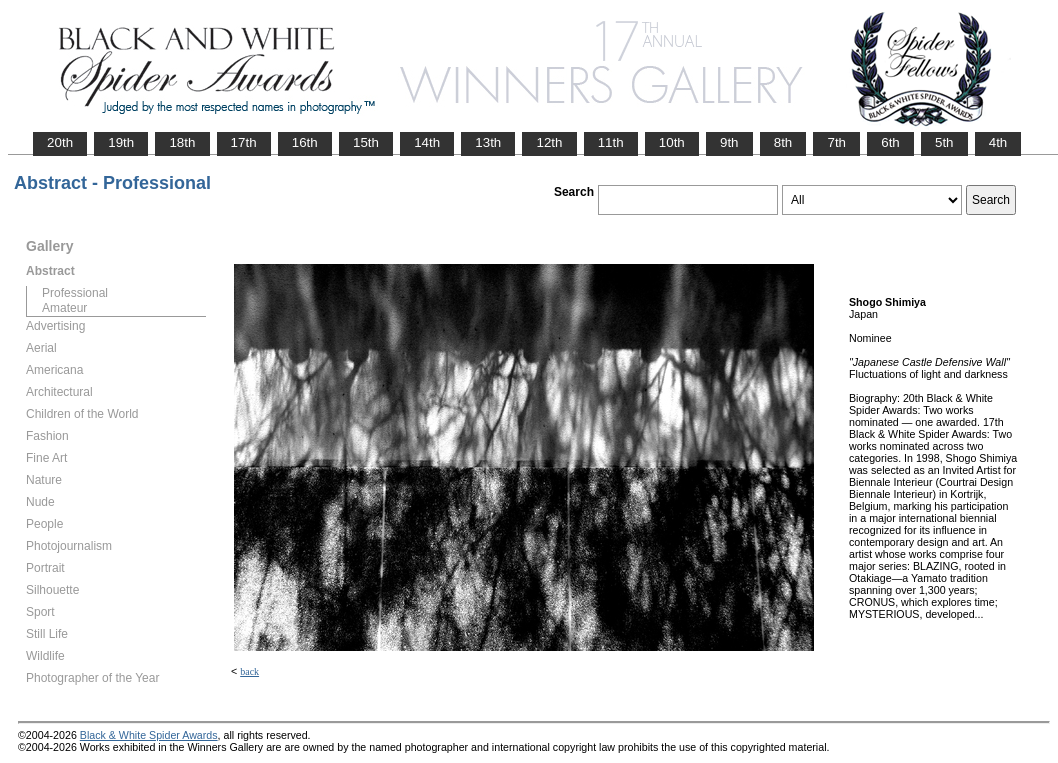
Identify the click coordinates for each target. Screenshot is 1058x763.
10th (672, 142)
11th (611, 142)
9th (729, 142)
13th (488, 142)
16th (305, 142)
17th (244, 142)
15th (366, 142)
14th (427, 142)
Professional (75, 293)
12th (549, 142)
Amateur (64, 308)
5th (944, 142)
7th (836, 142)
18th (182, 142)
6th (890, 142)
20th (60, 142)
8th (783, 142)
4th (998, 142)
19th (121, 142)
